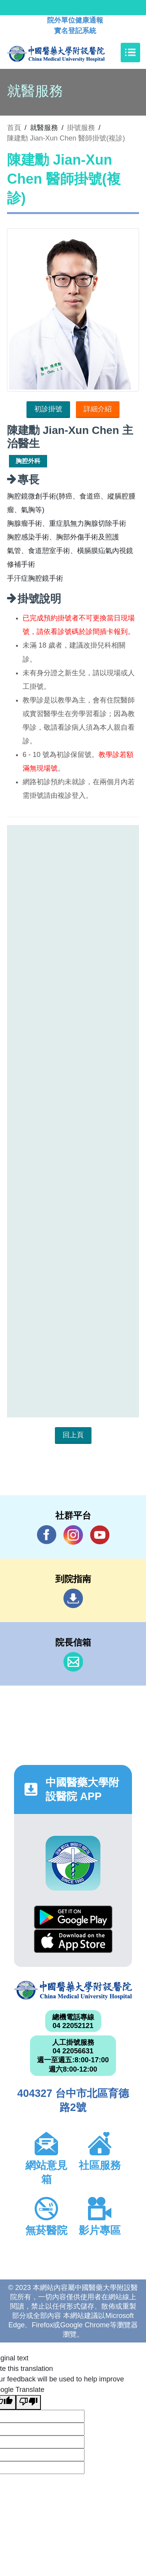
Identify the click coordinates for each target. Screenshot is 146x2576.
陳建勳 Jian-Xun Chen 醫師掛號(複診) (66, 138)
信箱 (73, 1662)
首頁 (14, 128)
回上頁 (73, 1435)
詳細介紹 (98, 409)
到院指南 (73, 1598)
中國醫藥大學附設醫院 (73, 1990)
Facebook (46, 1534)
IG (73, 1535)
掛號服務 (81, 128)
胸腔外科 (28, 461)
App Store (73, 1941)
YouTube (99, 1534)
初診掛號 (48, 409)
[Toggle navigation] (130, 52)
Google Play (73, 1917)
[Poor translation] (28, 2402)
